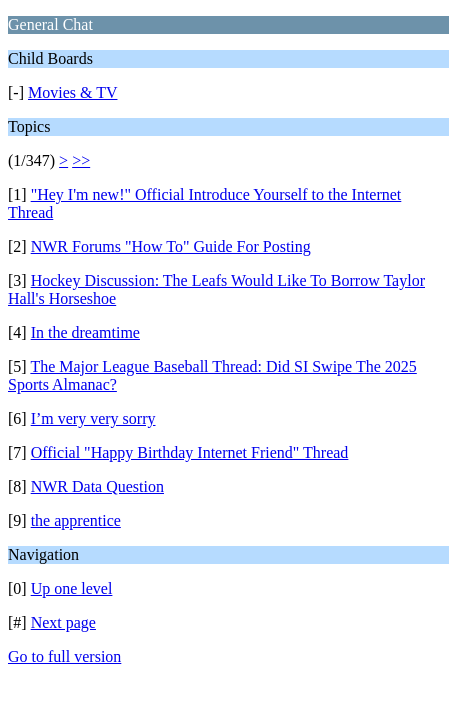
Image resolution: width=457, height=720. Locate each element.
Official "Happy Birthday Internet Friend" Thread (190, 452)
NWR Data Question (97, 486)
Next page (63, 622)
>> (81, 160)
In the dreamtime (85, 332)
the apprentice (76, 520)
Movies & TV (72, 92)
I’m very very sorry (93, 418)
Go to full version (64, 656)
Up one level (72, 588)
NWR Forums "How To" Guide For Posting (171, 246)
